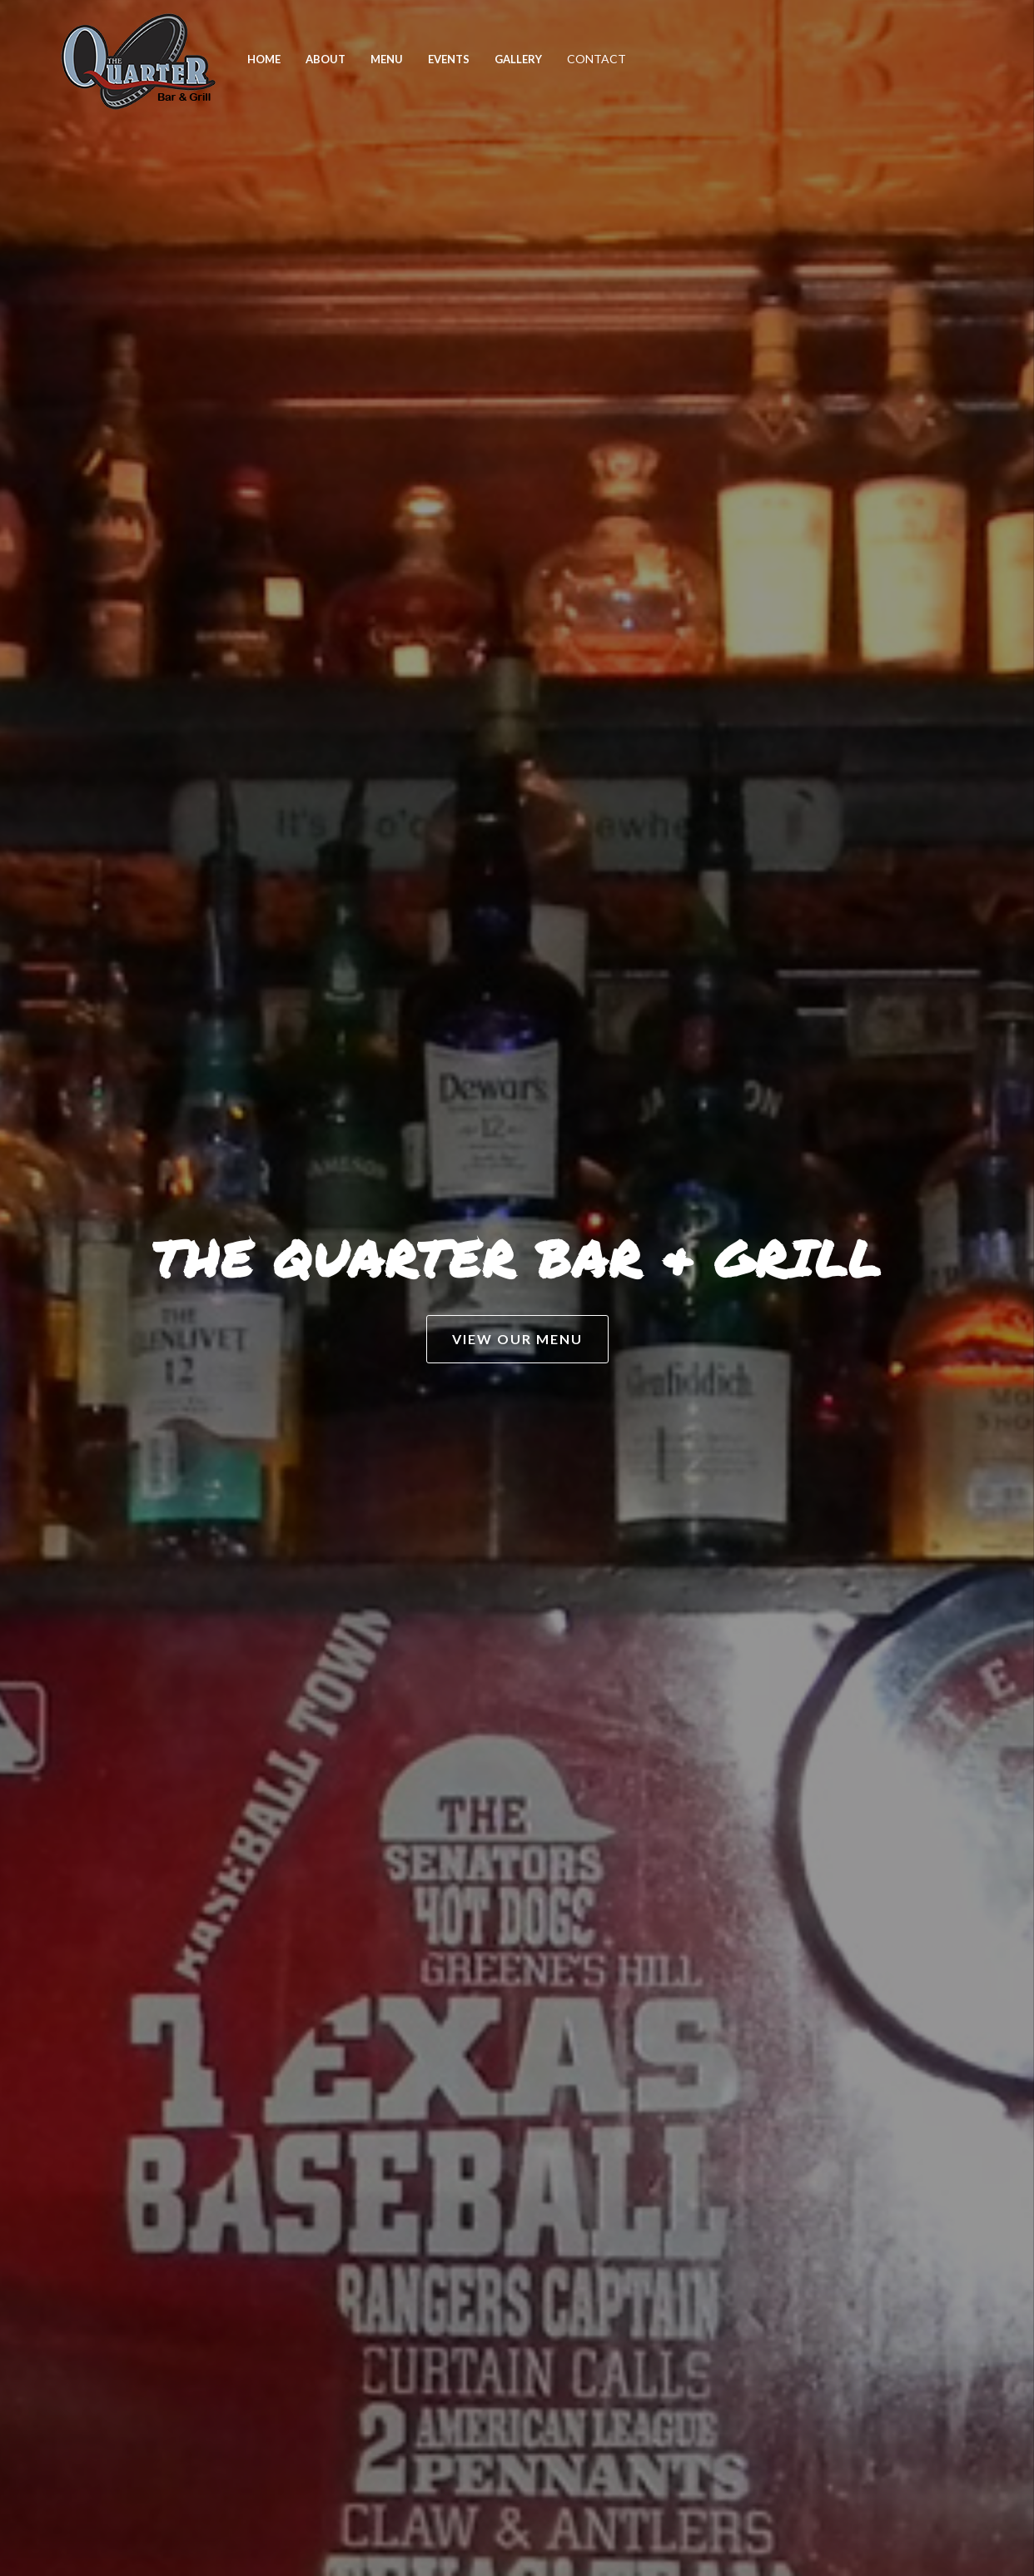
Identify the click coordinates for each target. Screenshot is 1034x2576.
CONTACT (596, 59)
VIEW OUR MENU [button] (517, 1339)
